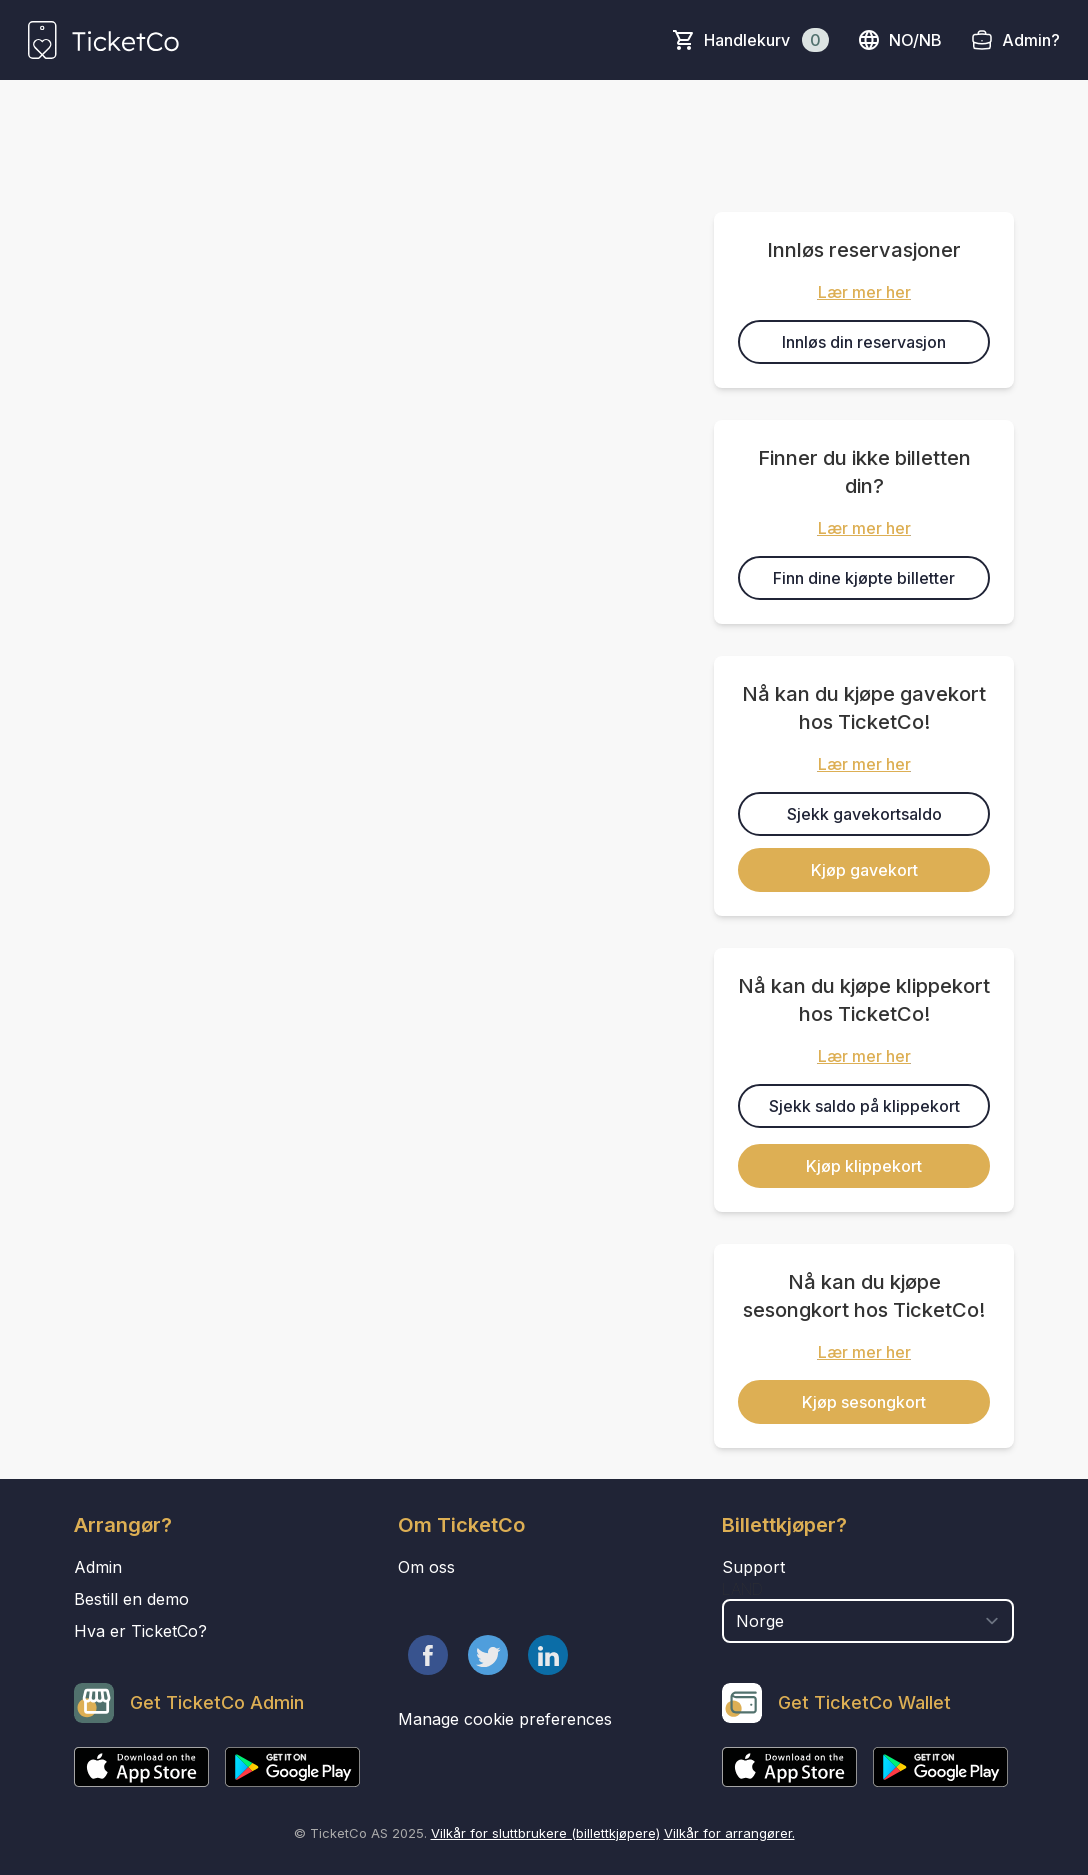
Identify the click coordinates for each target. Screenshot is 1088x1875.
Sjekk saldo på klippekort (864, 1106)
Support (753, 1567)
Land (742, 1589)
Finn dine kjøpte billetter (864, 578)
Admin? (1031, 40)
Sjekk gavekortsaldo (864, 814)
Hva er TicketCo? (140, 1631)
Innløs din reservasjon (864, 342)
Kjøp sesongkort (864, 1402)
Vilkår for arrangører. (729, 1833)
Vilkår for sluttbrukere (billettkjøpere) (545, 1833)
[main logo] (103, 40)
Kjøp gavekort (864, 870)
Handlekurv (766, 40)
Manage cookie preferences (505, 1719)
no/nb (899, 40)
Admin (98, 1567)
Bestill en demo (131, 1599)
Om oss (426, 1567)
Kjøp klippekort (864, 1166)
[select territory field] (868, 1621)
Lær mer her (864, 292)
